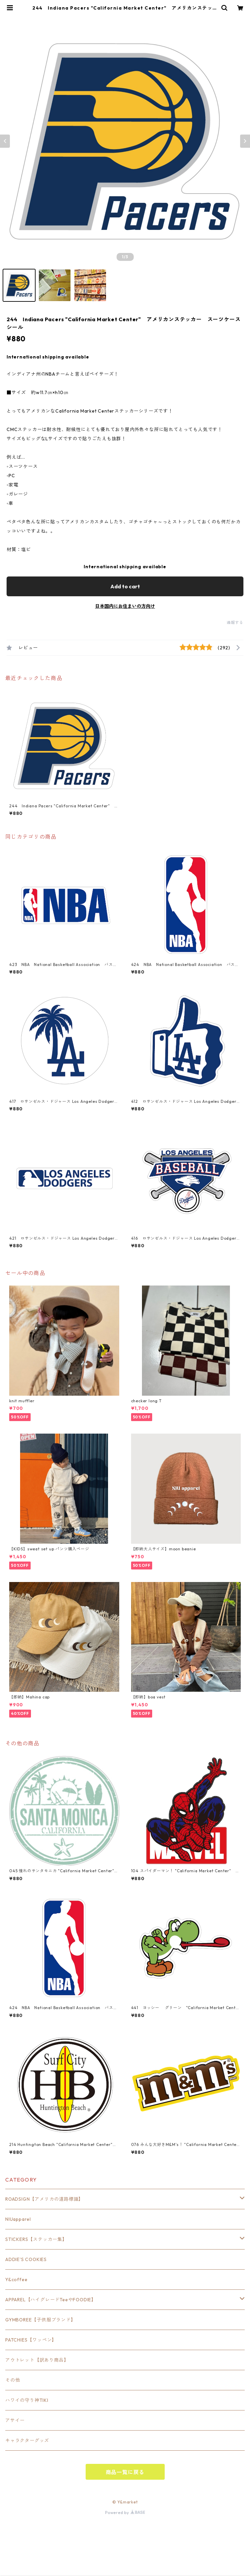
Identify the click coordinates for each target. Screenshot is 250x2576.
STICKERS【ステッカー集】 (36, 2239)
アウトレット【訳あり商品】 (37, 2360)
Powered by (125, 2512)
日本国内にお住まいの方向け (125, 606)
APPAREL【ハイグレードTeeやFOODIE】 (50, 2300)
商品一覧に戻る (125, 2472)
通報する (235, 622)
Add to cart (125, 586)
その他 (12, 2380)
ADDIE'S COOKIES (26, 2259)
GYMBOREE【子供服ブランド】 (40, 2320)
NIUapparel (18, 2219)
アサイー (15, 2420)
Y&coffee (16, 2279)
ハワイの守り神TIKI (26, 2400)
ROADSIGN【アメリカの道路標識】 (44, 2199)
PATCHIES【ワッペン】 (31, 2340)
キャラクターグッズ (27, 2440)
